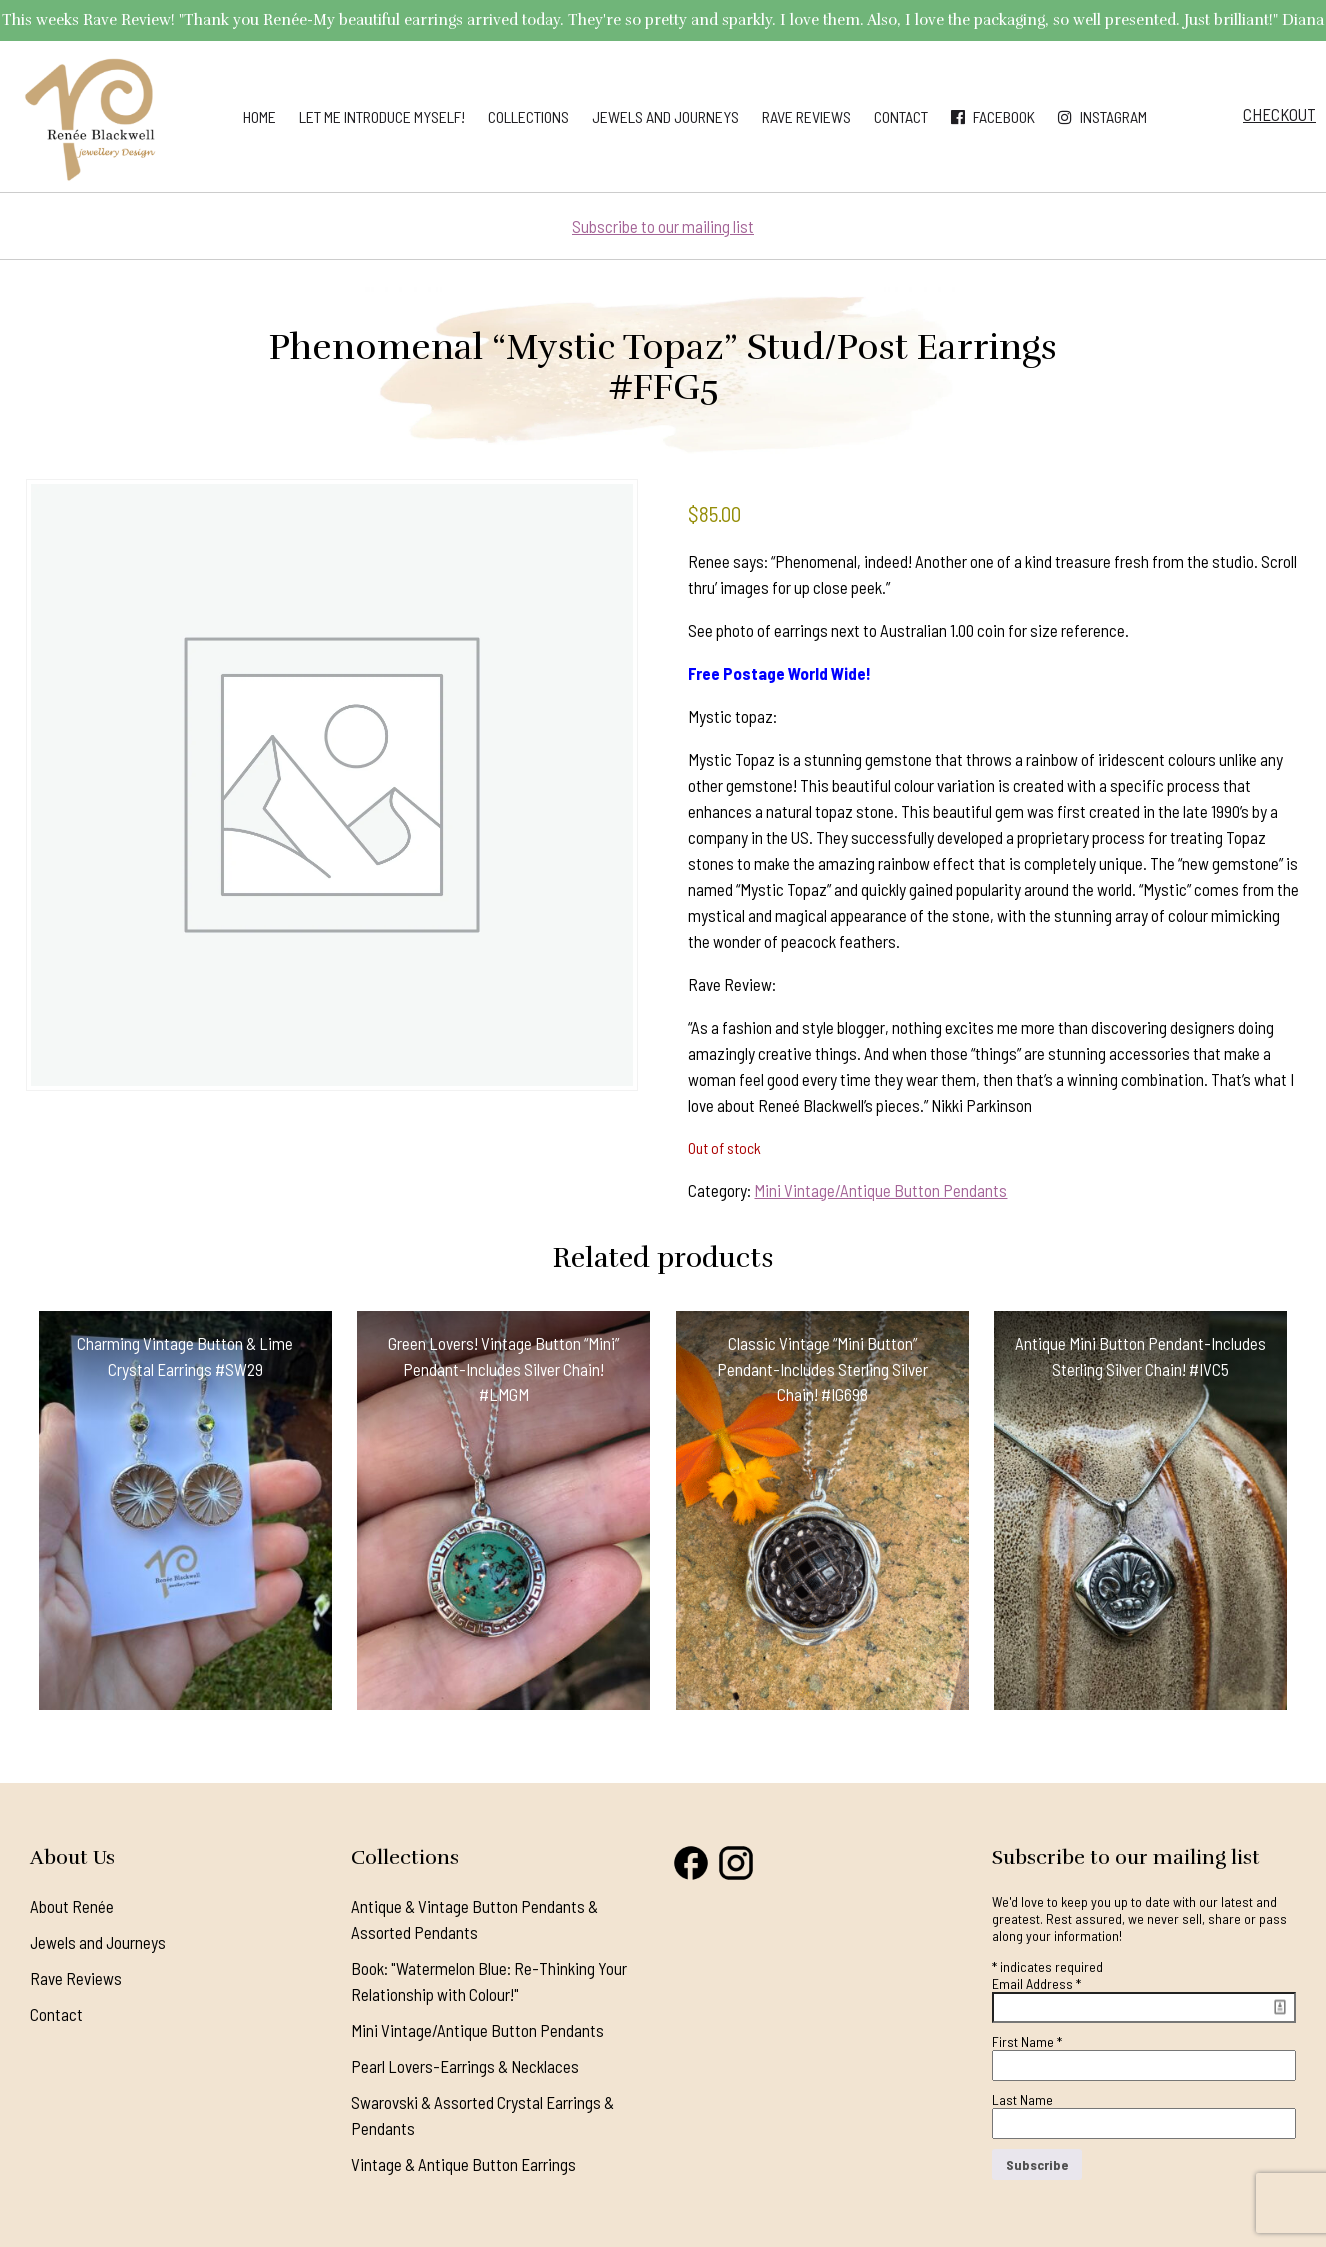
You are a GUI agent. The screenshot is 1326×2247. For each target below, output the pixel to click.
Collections (528, 116)
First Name (1027, 2041)
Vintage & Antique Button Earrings (463, 2164)
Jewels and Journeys (665, 116)
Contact (901, 116)
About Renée (72, 1906)
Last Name (1022, 2099)
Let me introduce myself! (382, 116)
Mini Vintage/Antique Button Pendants (880, 1190)
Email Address (1036, 1983)
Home (259, 116)
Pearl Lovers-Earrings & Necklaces (465, 2066)
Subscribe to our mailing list (663, 226)
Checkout (1279, 114)
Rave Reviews (806, 116)
